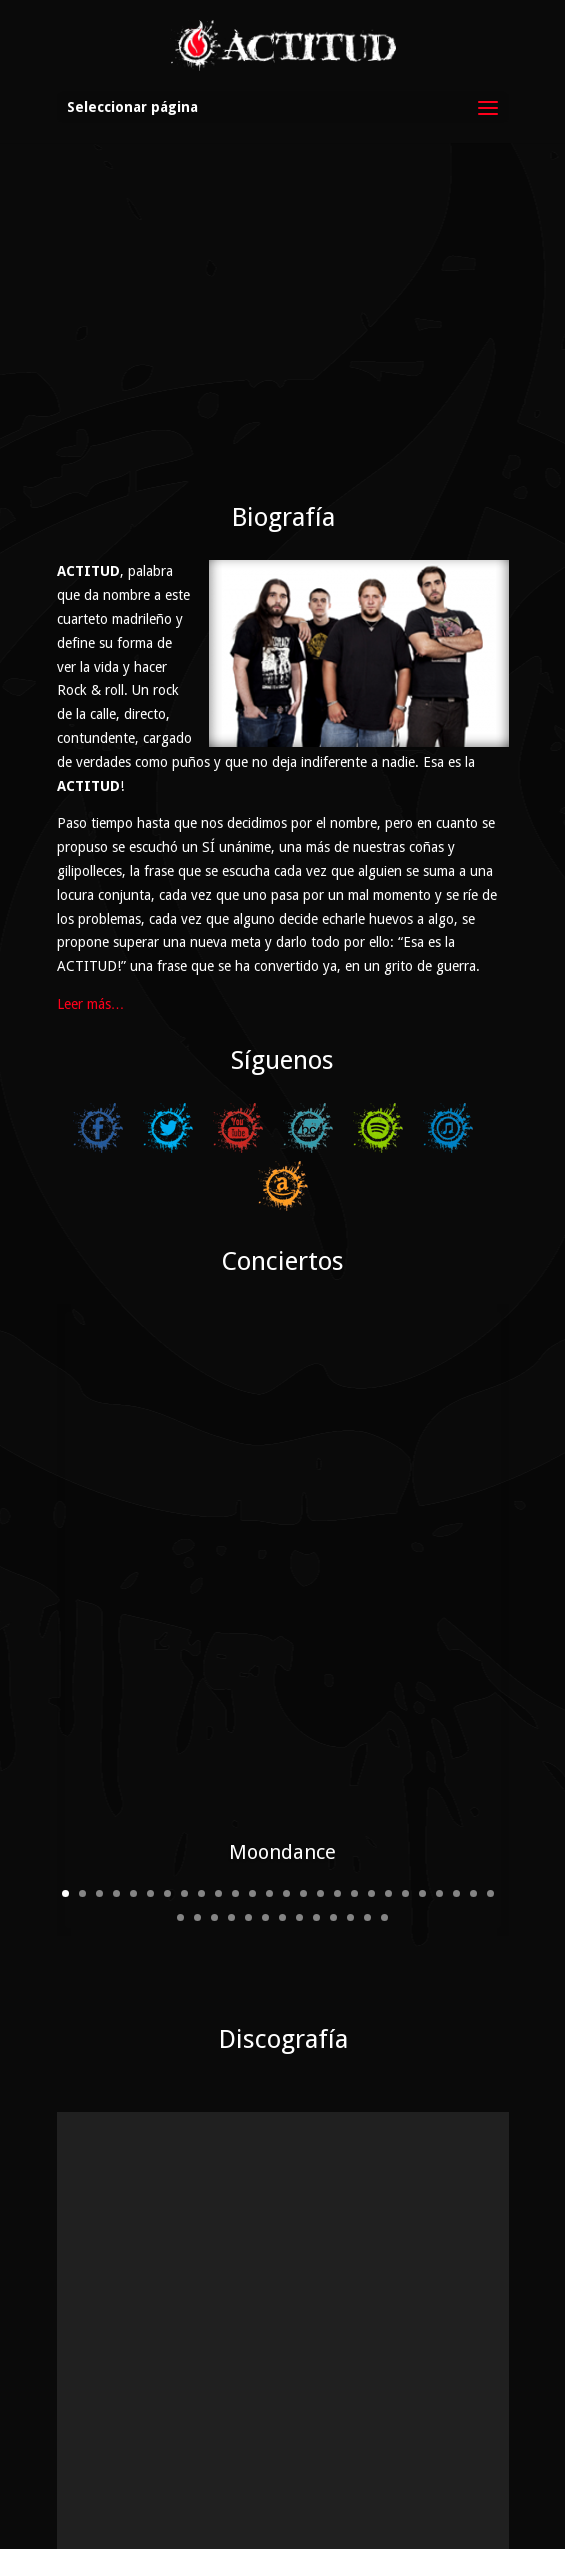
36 (333, 1854)
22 (422, 1830)
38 (367, 1854)
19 (371, 1830)
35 (316, 1854)
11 (235, 1830)
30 (231, 1854)
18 (354, 1830)
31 (248, 1854)
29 (214, 1854)
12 (252, 1830)
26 (490, 1830)
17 (337, 1830)
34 (299, 1854)
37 (350, 1854)
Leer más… (91, 1004)
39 (384, 1854)
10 (218, 1830)
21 (405, 1830)
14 (286, 1830)
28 (197, 1854)
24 (456, 1830)
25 (473, 1830)
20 (388, 1830)
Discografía (283, 1973)
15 (303, 1830)
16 (320, 1830)
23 (439, 1830)
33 (282, 1854)
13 (269, 1830)
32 (265, 1854)
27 (180, 1854)
